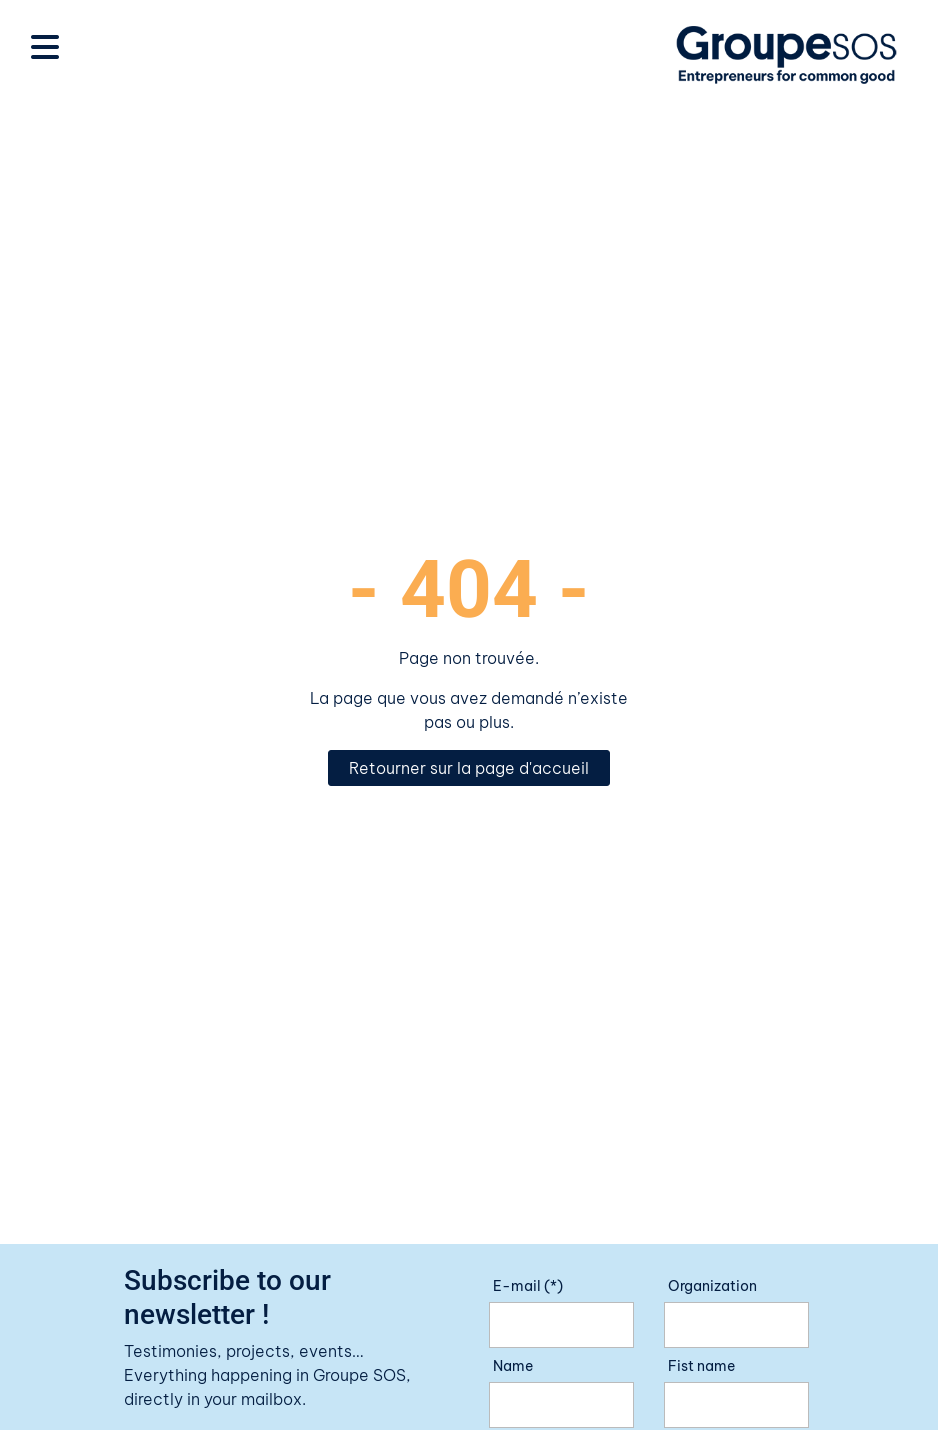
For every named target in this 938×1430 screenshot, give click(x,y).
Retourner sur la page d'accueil (469, 768)
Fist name (701, 1366)
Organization (712, 1286)
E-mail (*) (528, 1286)
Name (513, 1366)
